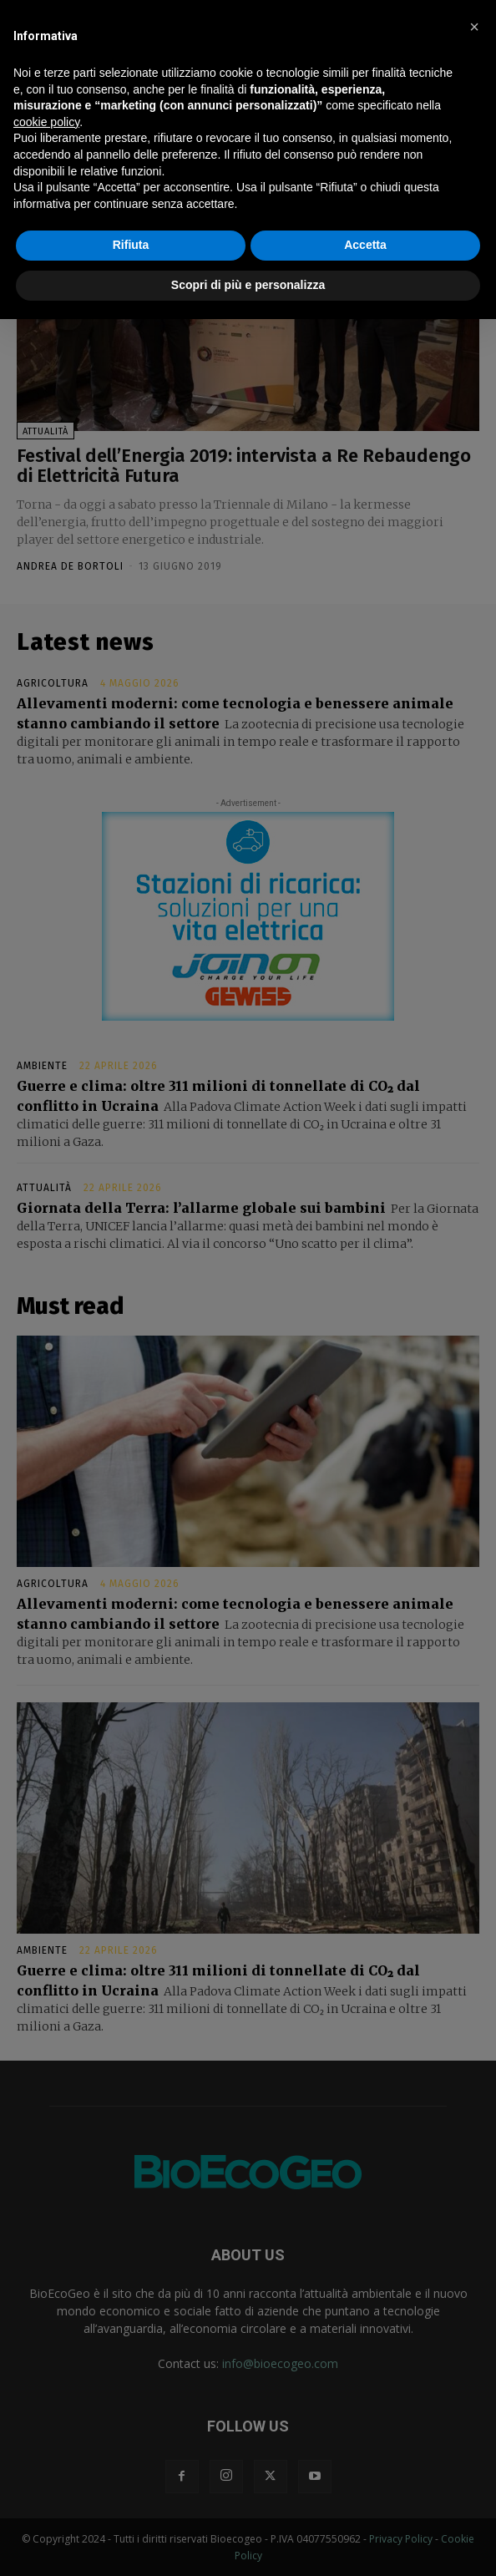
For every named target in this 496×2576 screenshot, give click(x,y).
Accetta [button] (365, 244)
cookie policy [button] (46, 122)
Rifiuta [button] (131, 244)
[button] (474, 26)
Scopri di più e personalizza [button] (248, 285)
